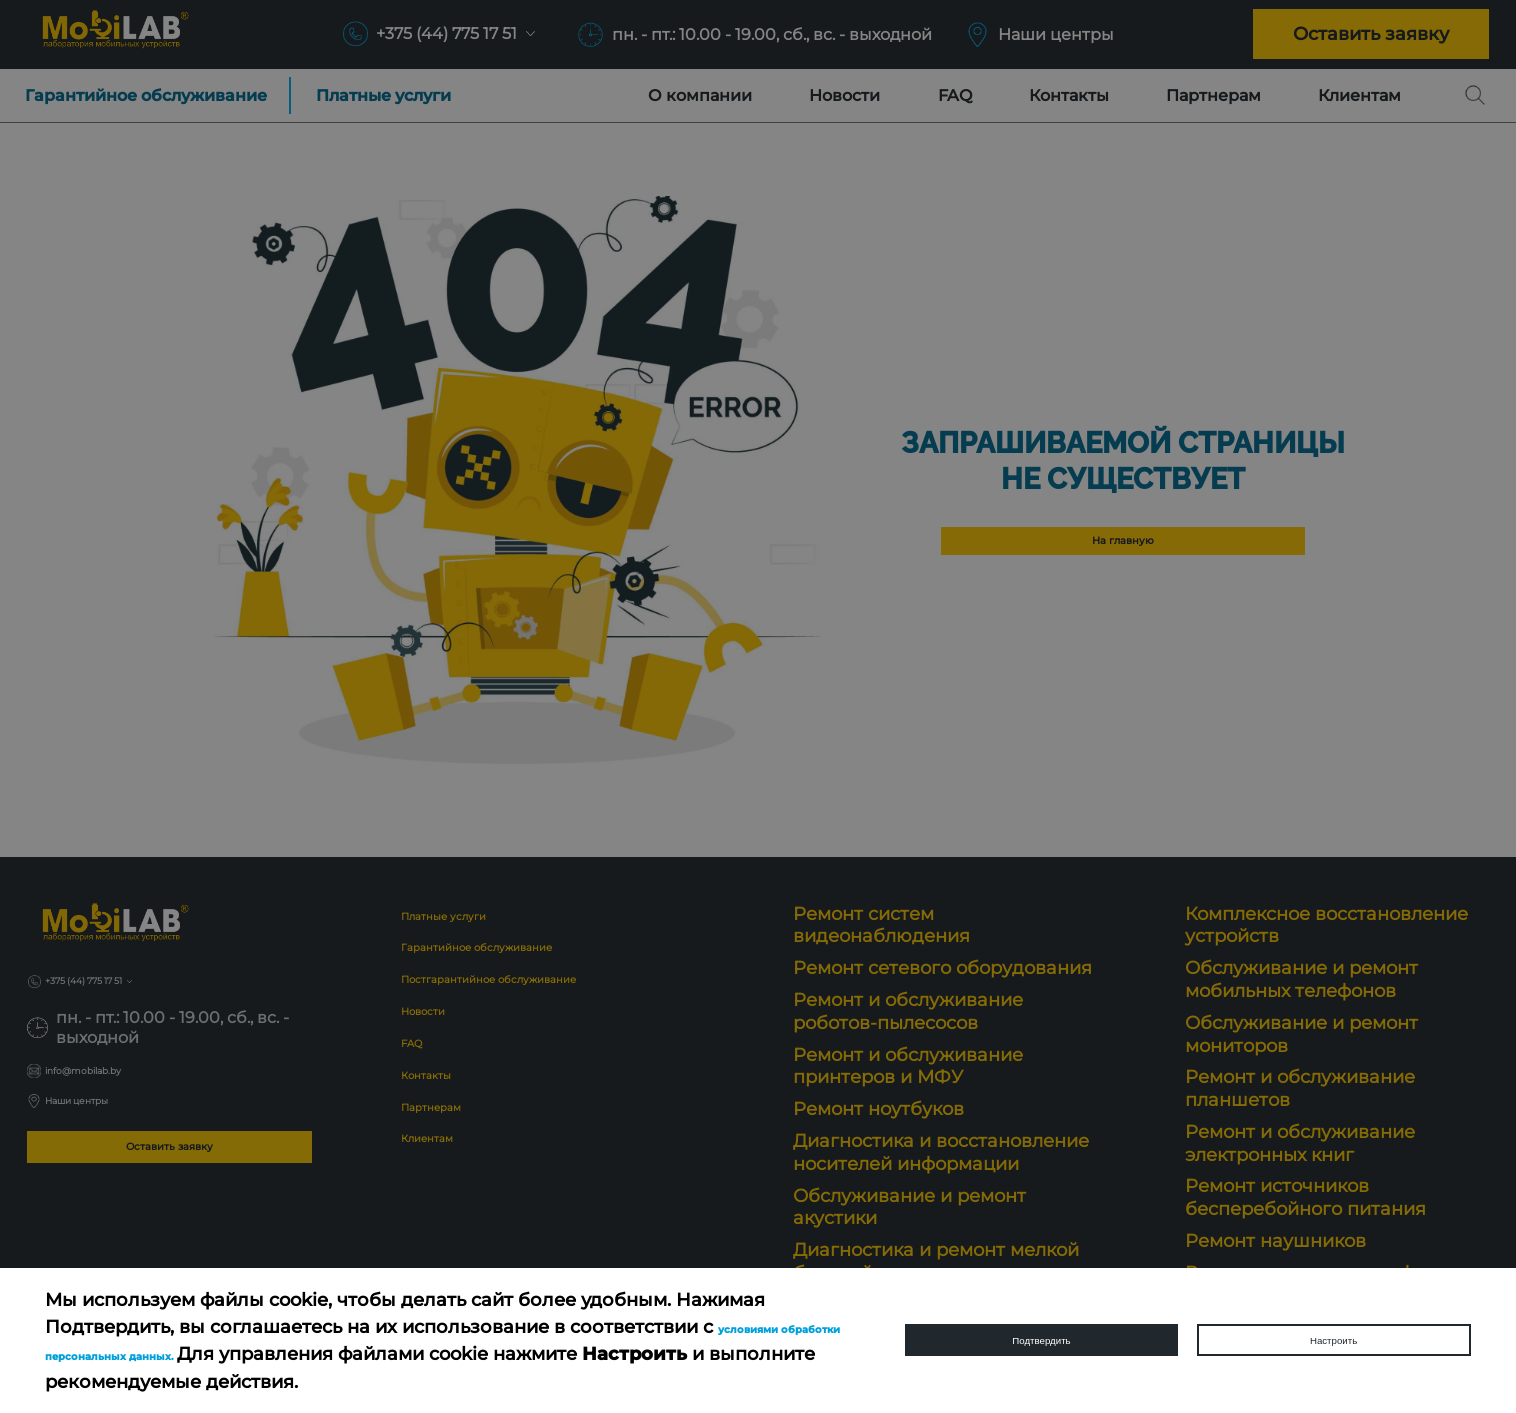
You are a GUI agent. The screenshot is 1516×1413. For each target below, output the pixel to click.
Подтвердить (1042, 1340)
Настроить (1333, 1340)
